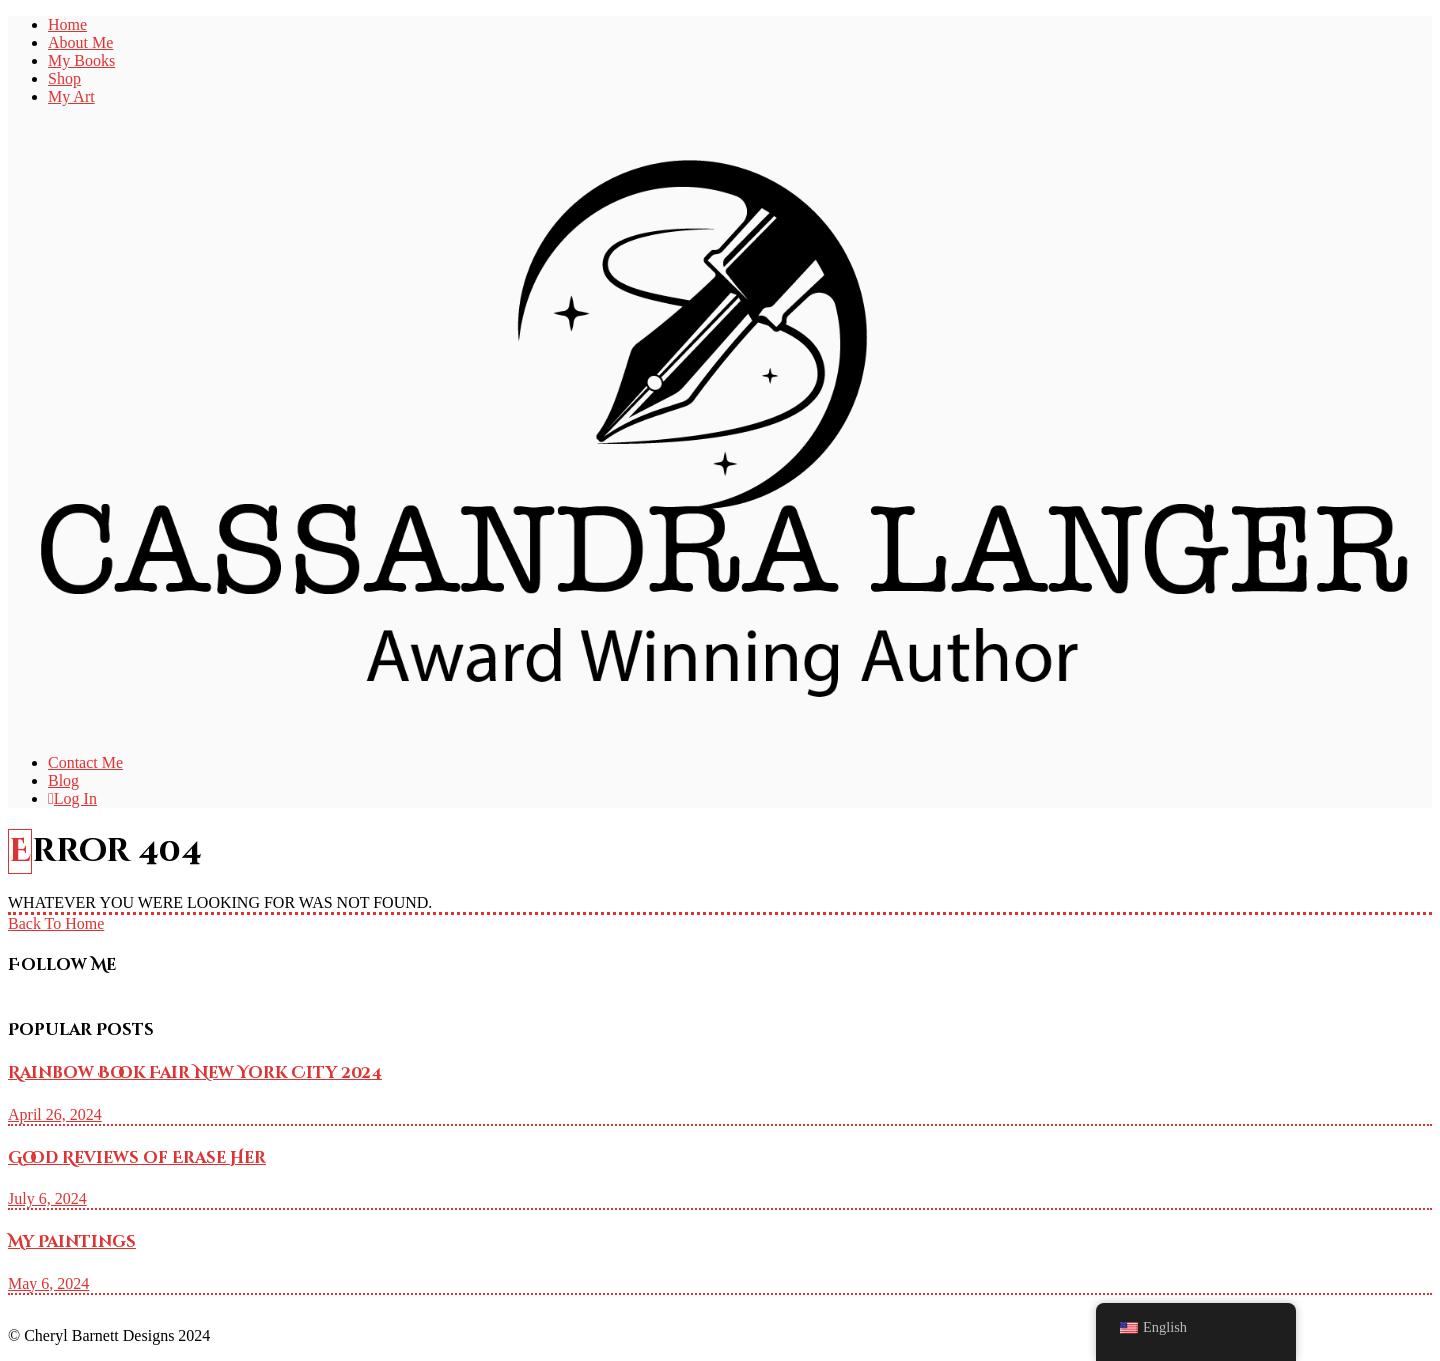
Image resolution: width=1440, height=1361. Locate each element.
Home (67, 24)
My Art (71, 96)
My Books (81, 60)
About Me (80, 42)
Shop (64, 78)
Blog (63, 780)
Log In (72, 798)
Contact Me (85, 762)
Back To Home (56, 923)
